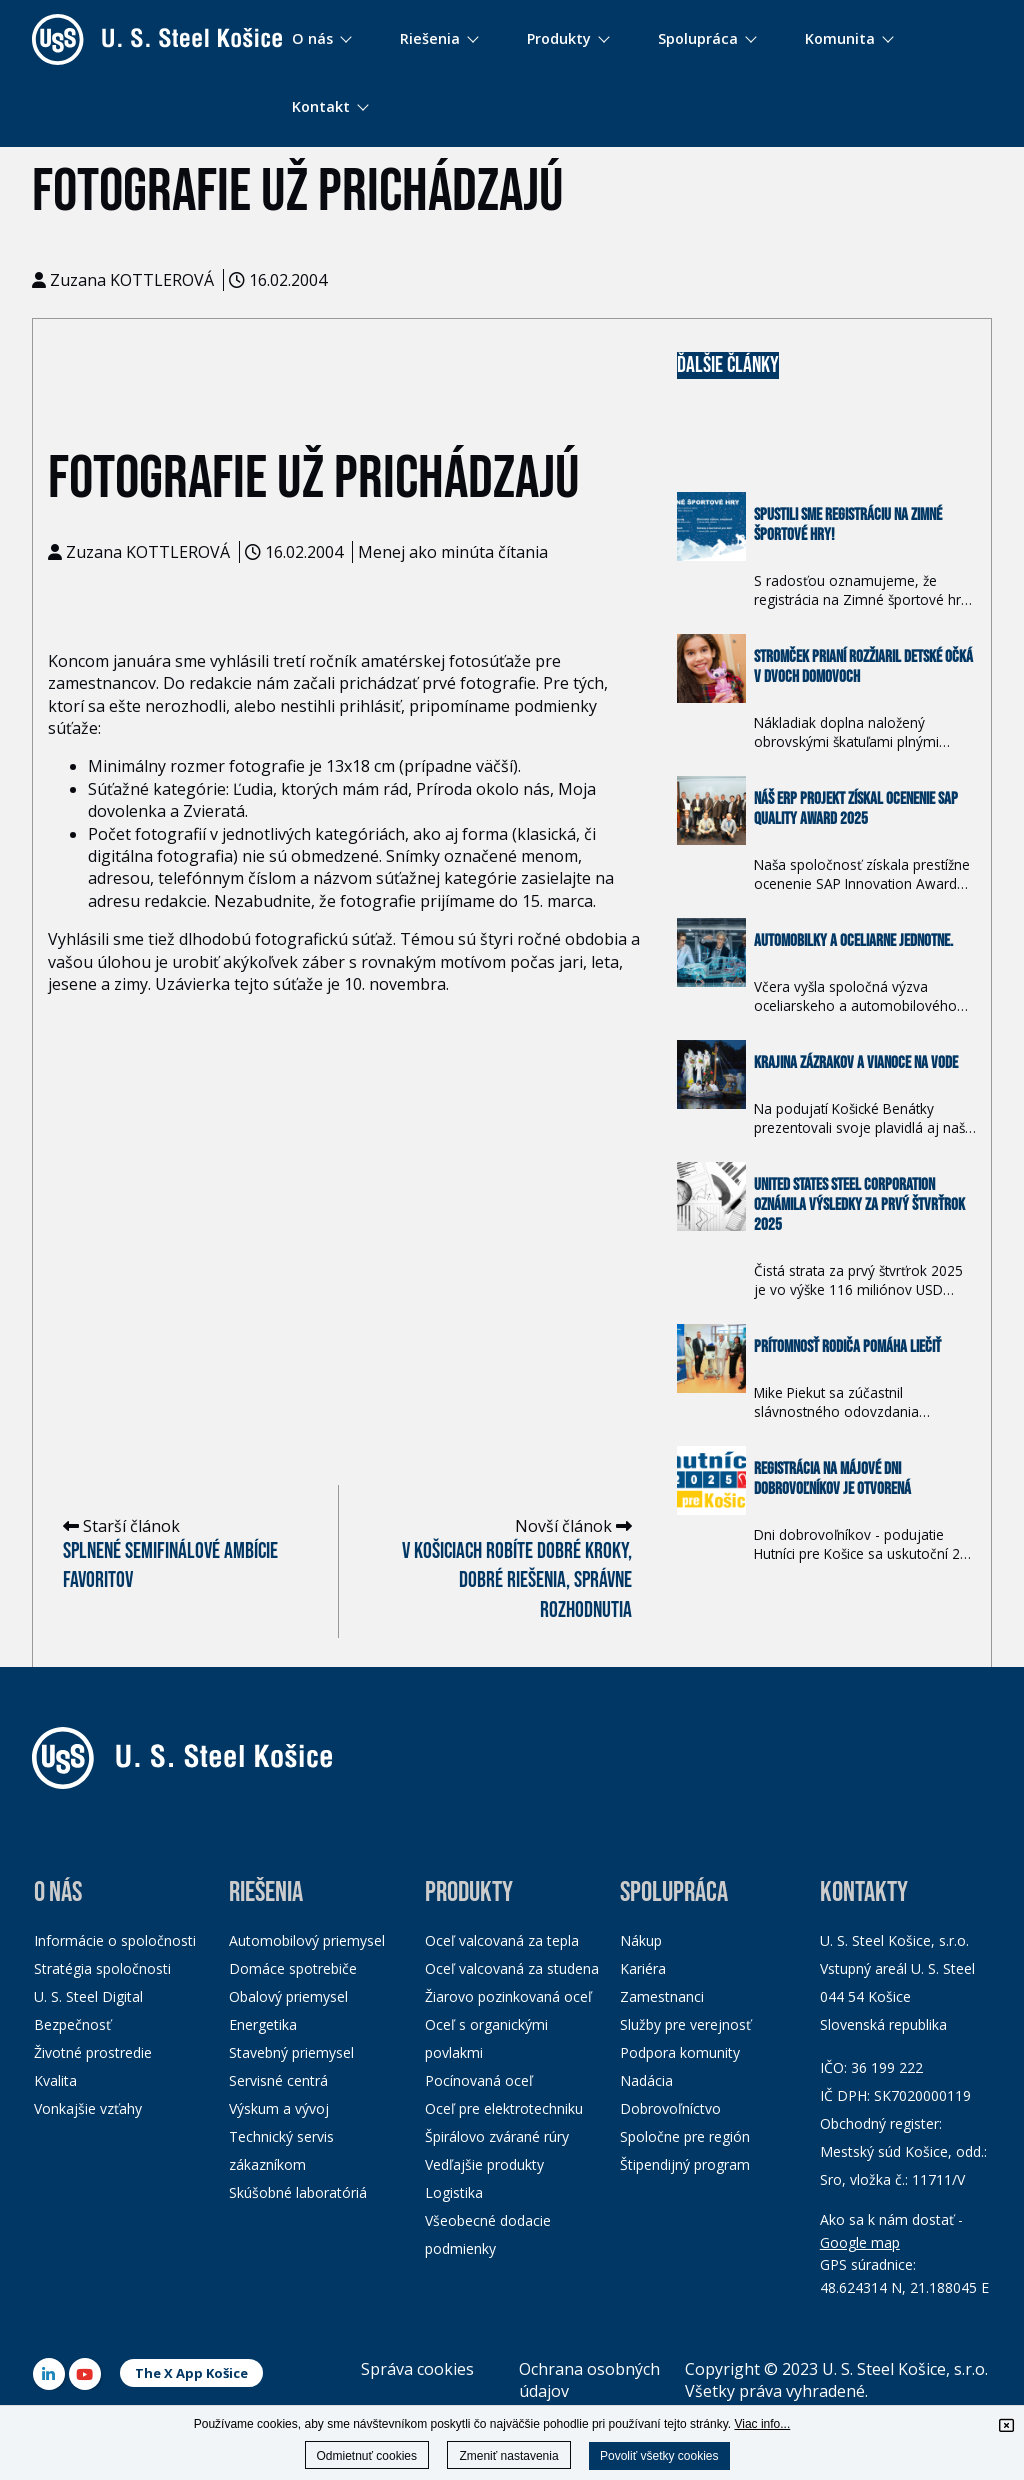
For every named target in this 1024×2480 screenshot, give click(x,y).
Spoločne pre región (685, 2136)
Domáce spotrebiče (293, 1968)
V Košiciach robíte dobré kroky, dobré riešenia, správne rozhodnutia (517, 1580)
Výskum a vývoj (279, 2108)
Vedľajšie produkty (484, 2164)
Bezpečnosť (72, 2024)
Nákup (641, 1940)
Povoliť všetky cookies (659, 2456)
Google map (860, 2242)
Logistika (454, 2192)
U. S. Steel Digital (88, 1996)
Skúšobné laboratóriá (298, 2192)
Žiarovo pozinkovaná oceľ (508, 1996)
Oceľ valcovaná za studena (512, 1968)
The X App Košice (191, 2373)
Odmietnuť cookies (367, 2456)
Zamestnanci (662, 1996)
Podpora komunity (680, 2052)
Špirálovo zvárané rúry (497, 2136)
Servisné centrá (278, 2080)
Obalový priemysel (288, 1996)
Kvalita (55, 2080)
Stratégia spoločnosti (102, 1968)
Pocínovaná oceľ (479, 2080)
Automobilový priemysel (307, 1940)
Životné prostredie (93, 2052)
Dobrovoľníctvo (670, 2108)
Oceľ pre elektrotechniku (504, 2108)
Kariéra (643, 1968)
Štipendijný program (685, 2164)
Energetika (263, 2024)
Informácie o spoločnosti (115, 1940)
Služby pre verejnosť (685, 2024)
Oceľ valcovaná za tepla (502, 1940)
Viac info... (762, 2424)
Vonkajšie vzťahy (88, 2108)
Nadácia (646, 2080)
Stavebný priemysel (291, 2052)
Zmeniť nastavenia (508, 2456)
